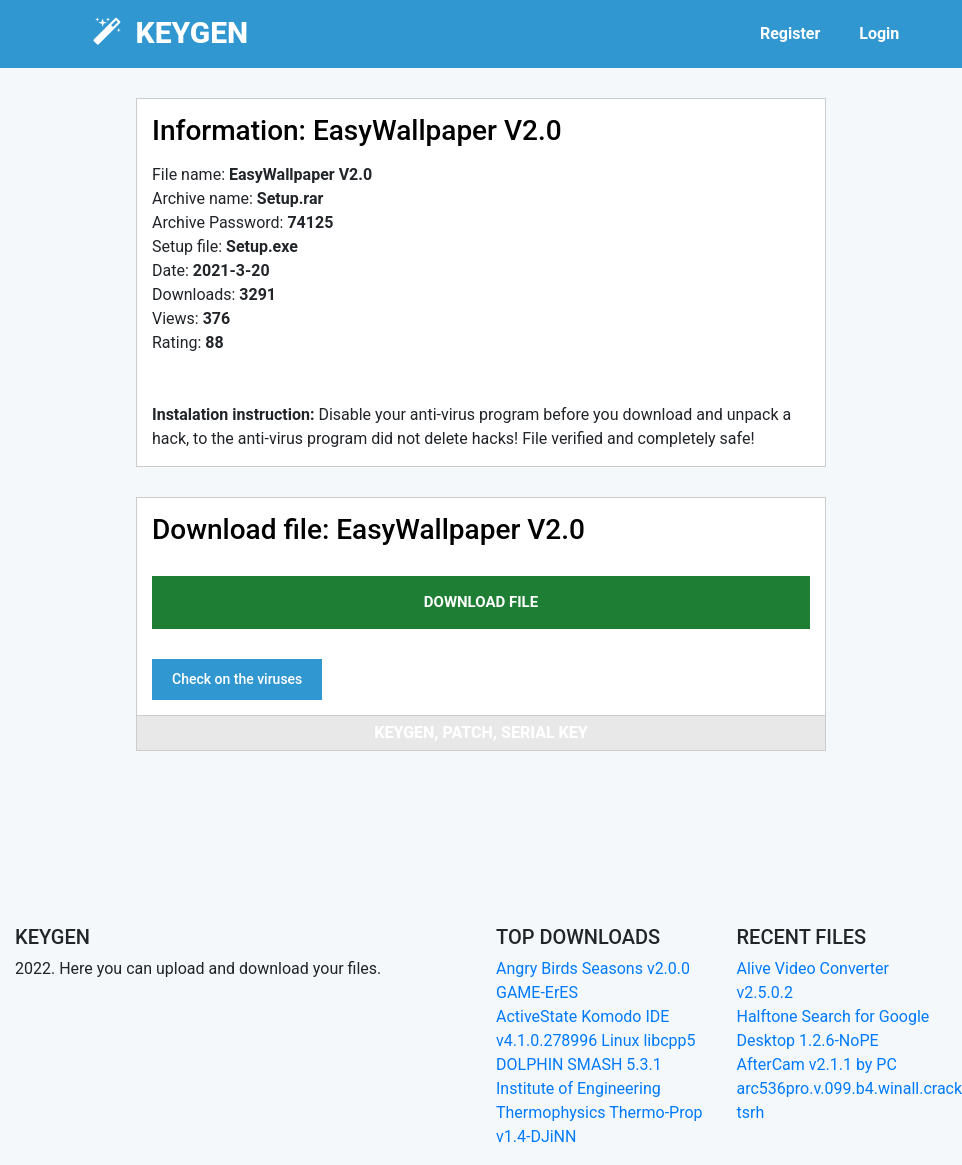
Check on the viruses (237, 679)
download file (481, 602)
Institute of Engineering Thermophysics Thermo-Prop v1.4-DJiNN (599, 1112)
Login (879, 33)
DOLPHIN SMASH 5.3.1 (579, 1064)
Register (790, 33)
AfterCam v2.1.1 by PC (817, 1064)
